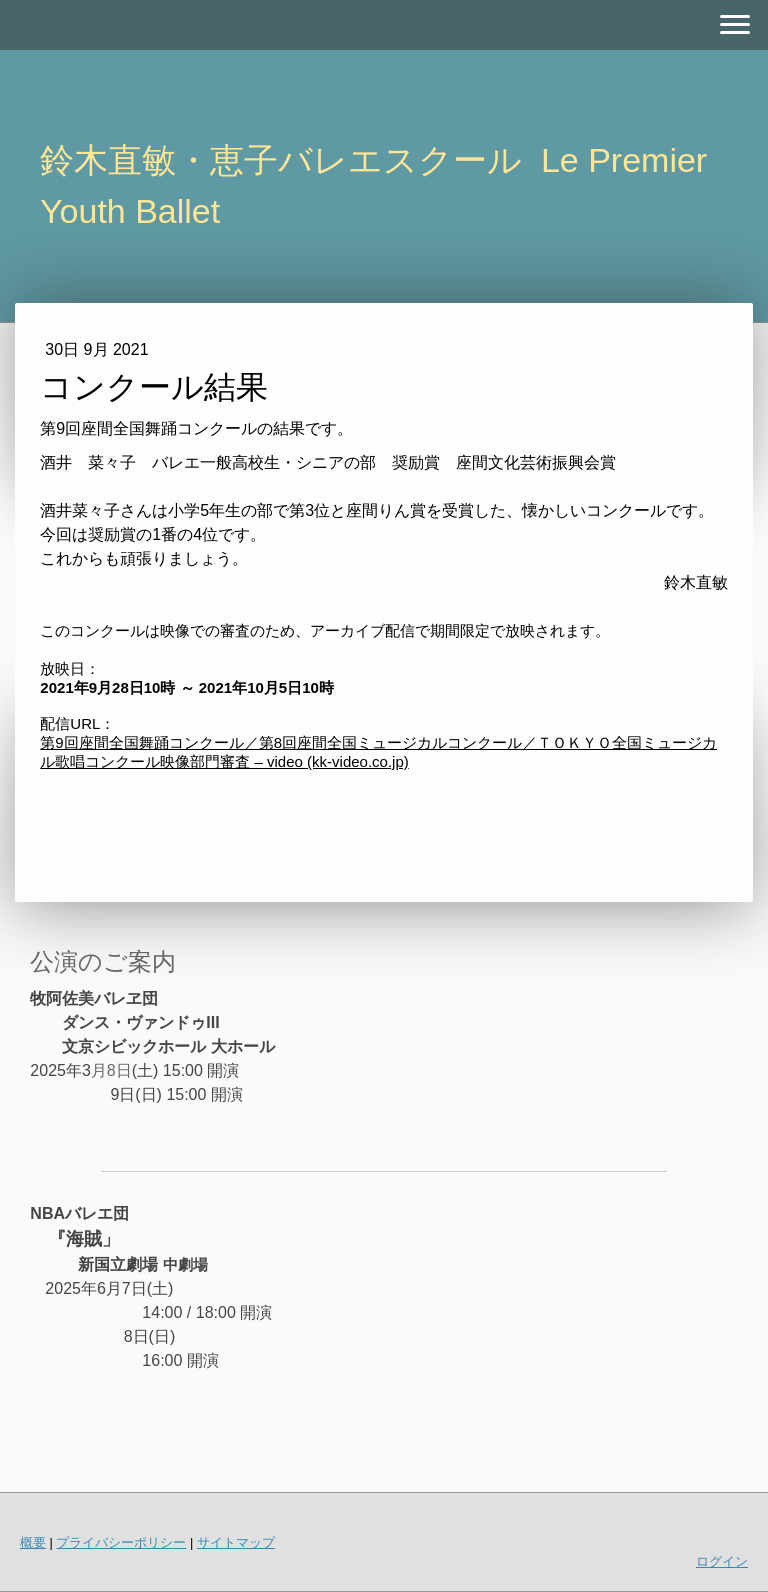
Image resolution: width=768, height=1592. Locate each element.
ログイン (722, 1561)
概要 (33, 1542)
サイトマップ (236, 1542)
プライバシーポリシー (121, 1542)
